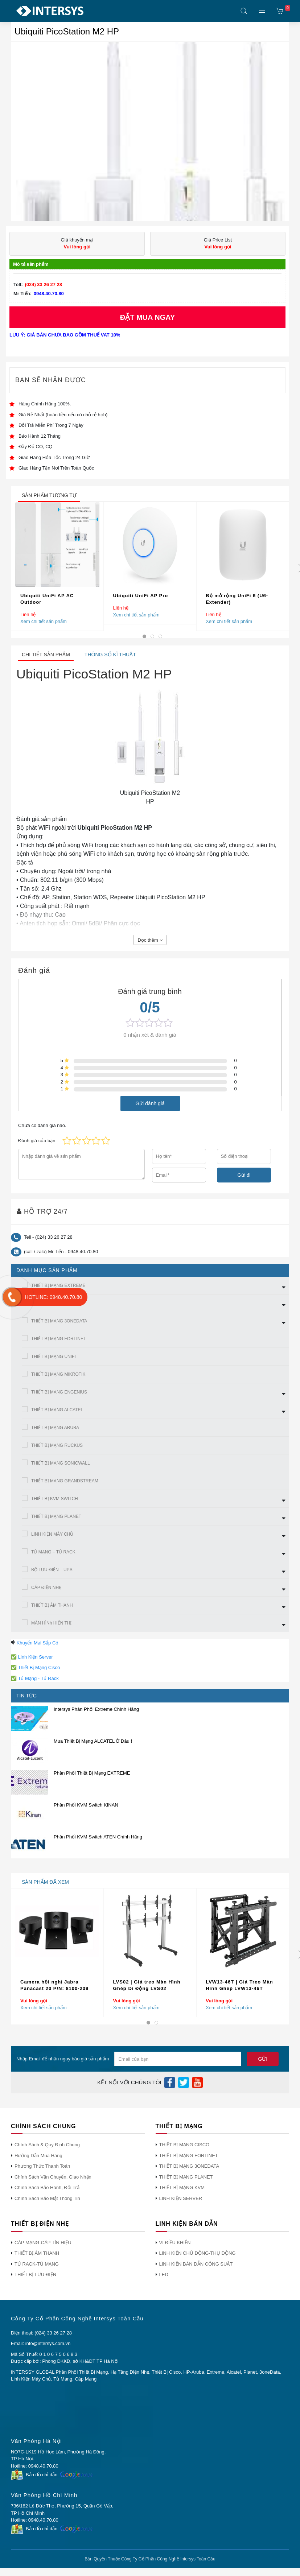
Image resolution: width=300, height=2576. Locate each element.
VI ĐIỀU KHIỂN (175, 2242)
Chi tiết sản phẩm (46, 654)
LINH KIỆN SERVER (180, 2198)
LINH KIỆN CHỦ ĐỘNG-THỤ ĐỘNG (197, 2253)
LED (163, 2274)
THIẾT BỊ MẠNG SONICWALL (60, 1463)
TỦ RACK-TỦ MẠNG (37, 2264)
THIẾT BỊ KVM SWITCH (54, 1498)
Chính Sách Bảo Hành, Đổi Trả (47, 2187)
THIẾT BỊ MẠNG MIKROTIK (58, 1374)
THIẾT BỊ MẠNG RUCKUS (57, 1445)
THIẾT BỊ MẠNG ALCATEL (57, 1409)
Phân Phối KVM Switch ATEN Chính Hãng (98, 1837)
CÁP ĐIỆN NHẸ (46, 1587)
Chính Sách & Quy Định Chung (47, 2144)
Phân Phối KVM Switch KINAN (86, 1805)
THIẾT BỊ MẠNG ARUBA (55, 1427)
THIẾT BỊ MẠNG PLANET (56, 1516)
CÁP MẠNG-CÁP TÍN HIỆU (43, 2242)
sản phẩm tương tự (49, 495)
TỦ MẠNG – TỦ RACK (53, 1552)
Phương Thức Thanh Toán (42, 2166)
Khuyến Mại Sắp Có (37, 1643)
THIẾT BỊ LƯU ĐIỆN (35, 2274)
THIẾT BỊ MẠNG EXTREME (58, 1285)
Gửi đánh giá (150, 1103)
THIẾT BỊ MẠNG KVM (182, 2187)
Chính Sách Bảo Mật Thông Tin (47, 2198)
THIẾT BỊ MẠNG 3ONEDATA (59, 1321)
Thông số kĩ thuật (110, 654)
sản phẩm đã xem (45, 1882)
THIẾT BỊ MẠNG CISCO (184, 2144)
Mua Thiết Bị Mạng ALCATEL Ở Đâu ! (93, 1741)
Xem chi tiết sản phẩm (43, 621)
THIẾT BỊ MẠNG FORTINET (58, 1338)
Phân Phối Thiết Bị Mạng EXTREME (92, 1773)
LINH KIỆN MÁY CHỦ (52, 1534)
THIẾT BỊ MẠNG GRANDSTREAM (64, 1480)
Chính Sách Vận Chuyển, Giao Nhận (53, 2177)
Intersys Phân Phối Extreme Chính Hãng (96, 1709)
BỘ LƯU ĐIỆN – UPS (52, 1569)
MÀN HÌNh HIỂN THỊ (51, 1623)
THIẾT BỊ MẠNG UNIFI (53, 1356)
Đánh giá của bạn (36, 1140)
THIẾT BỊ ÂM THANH (52, 1605)
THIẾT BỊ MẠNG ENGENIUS (59, 1392)
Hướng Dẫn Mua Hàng (38, 2155)
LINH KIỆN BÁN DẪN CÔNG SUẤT (196, 2264)
